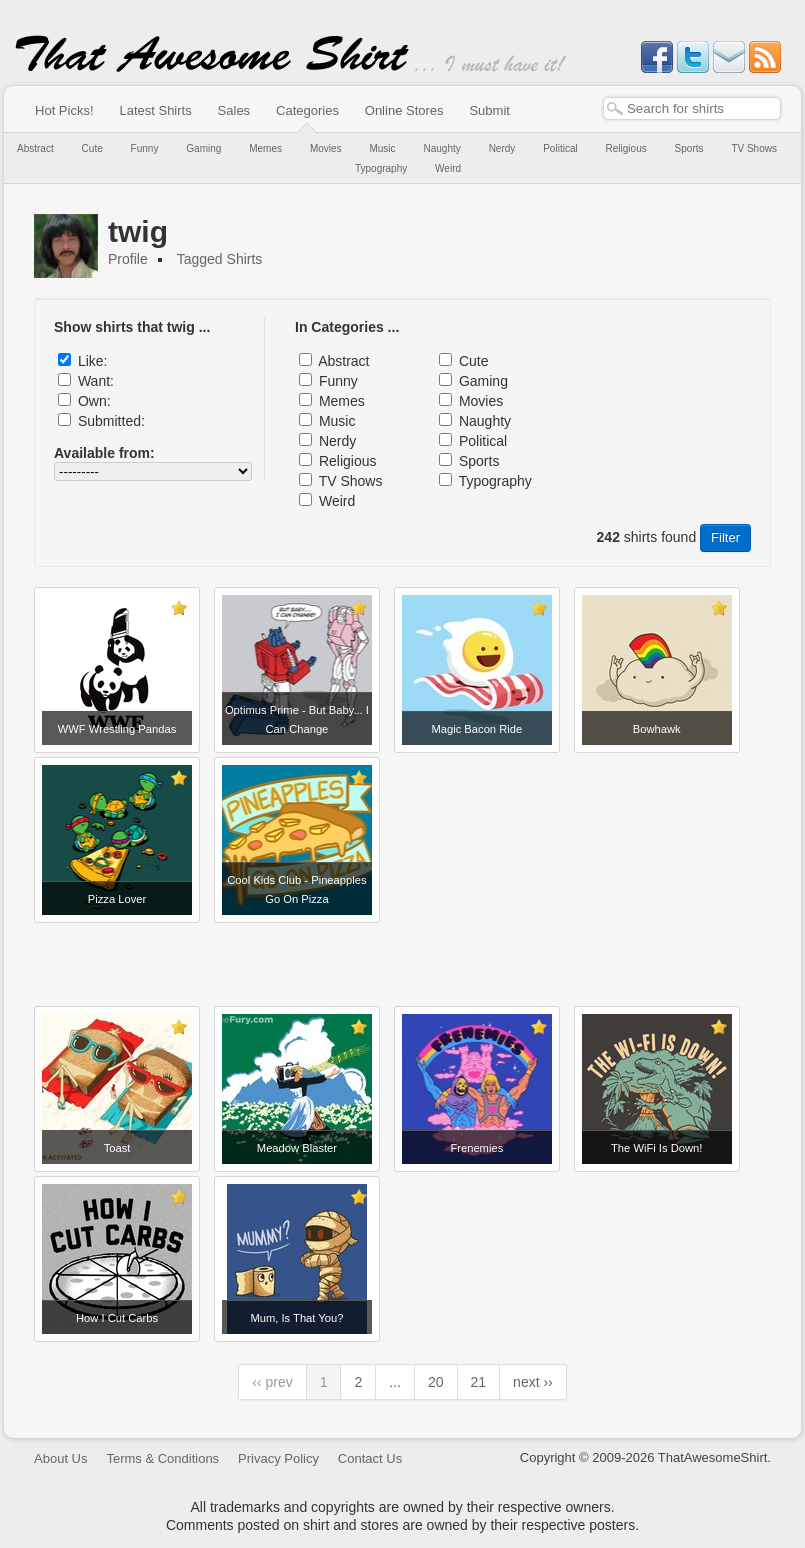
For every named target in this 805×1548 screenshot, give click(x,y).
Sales (234, 110)
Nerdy (502, 148)
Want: (96, 381)
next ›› (533, 1382)
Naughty (441, 148)
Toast (117, 1148)
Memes (265, 148)
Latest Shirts (155, 110)
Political (560, 148)
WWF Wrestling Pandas (117, 729)
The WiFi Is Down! (656, 1148)
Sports (689, 148)
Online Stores (404, 110)
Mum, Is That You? (296, 1318)
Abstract (35, 148)
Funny (145, 148)
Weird (448, 168)
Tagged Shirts (220, 259)
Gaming (203, 148)
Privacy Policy (278, 1458)
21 (479, 1382)
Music (382, 148)
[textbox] (692, 108)
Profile (128, 259)
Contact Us (370, 1458)
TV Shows (754, 148)
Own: (94, 401)
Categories (307, 110)
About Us (60, 1458)
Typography (381, 168)
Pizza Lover (117, 899)
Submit (489, 110)
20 (436, 1382)
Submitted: (111, 421)
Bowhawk (657, 729)
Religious (626, 148)
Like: (93, 361)
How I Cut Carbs (117, 1318)
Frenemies (476, 1148)
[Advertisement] (403, 957)
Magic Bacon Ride (476, 729)
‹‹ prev (272, 1382)
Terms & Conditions (162, 1458)
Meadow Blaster (297, 1148)
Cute (92, 148)
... (395, 1382)
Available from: (104, 453)
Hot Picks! (64, 110)
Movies (326, 148)
